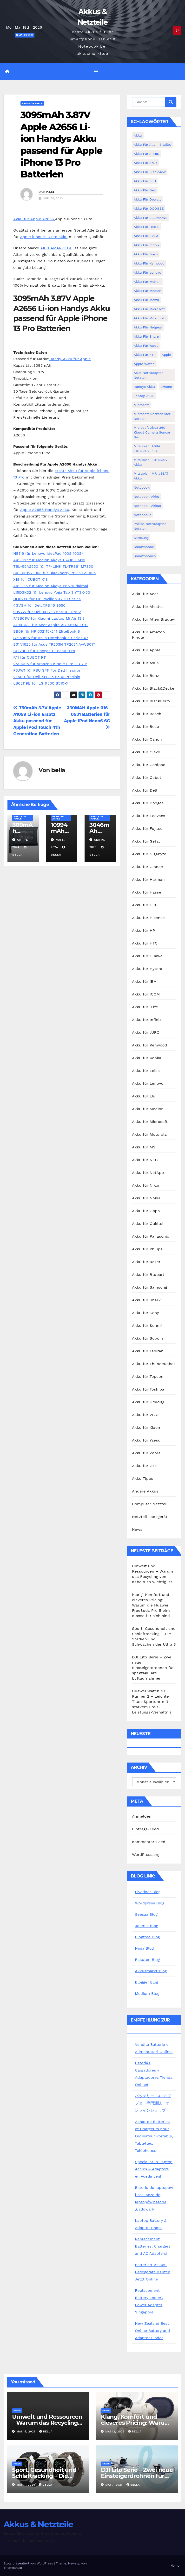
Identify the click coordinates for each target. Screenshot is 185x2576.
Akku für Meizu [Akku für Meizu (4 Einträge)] (146, 300)
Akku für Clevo (146, 752)
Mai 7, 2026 (115, 2484)
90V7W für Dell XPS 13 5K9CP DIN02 (47, 612)
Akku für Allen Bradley (153, 619)
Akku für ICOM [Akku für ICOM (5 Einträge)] (146, 236)
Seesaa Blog (146, 1914)
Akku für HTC (145, 943)
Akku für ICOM (146, 994)
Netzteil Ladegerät (149, 1516)
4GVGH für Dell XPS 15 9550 (39, 605)
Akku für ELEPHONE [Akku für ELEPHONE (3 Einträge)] (150, 218)
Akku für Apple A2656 (33, 219)
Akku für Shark (146, 1300)
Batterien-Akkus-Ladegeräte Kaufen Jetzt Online (152, 2271)
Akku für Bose (145, 726)
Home (175, 2565)
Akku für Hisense (148, 917)
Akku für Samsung (149, 1287)
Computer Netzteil (150, 1504)
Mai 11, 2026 (26, 2484)
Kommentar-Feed (148, 1841)
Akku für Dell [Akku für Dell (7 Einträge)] (145, 190)
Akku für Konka (146, 1058)
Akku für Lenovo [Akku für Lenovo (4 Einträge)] (147, 272)
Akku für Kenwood (149, 1045)
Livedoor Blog (147, 1891)
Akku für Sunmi (147, 1325)
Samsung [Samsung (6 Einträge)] (141, 538)
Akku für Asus (145, 663)
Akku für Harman (148, 879)
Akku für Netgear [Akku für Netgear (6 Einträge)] (148, 327)
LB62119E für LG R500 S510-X (40, 683)
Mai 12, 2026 (116, 2431)
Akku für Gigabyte (149, 854)
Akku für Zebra (146, 1453)
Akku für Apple (32, 103)
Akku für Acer (145, 594)
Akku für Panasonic (150, 1236)
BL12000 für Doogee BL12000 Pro (44, 651)
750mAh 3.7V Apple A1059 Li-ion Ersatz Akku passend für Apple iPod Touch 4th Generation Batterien (37, 721)
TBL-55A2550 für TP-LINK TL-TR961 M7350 (53, 566)
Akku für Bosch (146, 714)
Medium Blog (147, 1993)
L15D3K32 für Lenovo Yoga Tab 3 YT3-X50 (51, 592)
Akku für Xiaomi (147, 1427)
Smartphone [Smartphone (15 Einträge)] (144, 547)
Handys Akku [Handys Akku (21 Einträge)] (144, 387)
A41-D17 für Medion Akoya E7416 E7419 (49, 560)
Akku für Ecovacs (148, 815)
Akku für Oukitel (148, 1223)
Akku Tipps (142, 1478)
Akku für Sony (145, 1312)
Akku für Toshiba (148, 1389)
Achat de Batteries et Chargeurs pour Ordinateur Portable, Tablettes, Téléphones (154, 2136)
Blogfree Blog (147, 1937)
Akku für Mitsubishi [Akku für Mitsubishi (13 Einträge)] (150, 318)
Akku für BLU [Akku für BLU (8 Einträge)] (145, 181)
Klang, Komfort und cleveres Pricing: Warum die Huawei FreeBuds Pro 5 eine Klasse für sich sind (151, 1605)
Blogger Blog (146, 1982)
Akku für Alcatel (147, 606)
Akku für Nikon (146, 1185)
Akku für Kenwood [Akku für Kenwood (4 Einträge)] (149, 263)
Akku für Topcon (147, 1376)
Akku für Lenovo (148, 1083)
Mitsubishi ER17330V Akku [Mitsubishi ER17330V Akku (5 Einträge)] (150, 462)
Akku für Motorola (149, 1134)
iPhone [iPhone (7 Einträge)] (166, 387)
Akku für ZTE (144, 1465)
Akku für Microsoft (150, 1121)
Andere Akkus (145, 1491)
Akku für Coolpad (148, 764)
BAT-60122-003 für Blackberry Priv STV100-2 (54, 573)
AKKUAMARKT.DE (56, 248)
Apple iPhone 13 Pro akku (43, 236)
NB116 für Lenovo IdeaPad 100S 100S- (48, 553)
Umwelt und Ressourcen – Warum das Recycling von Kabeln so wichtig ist (47, 2422)
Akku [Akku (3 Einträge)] (138, 135)
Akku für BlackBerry (151, 701)
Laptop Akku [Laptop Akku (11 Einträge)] (144, 396)
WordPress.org (145, 1854)
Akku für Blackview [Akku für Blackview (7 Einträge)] (150, 172)
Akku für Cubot (146, 777)
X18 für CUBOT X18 (30, 579)
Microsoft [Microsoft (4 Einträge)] (141, 405)
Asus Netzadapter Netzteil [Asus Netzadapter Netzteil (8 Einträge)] (148, 375)
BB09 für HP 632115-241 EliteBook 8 (46, 631)
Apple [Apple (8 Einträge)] (166, 355)
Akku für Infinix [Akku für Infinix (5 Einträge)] (146, 245)
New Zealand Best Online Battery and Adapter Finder (152, 2330)
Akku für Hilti (145, 905)
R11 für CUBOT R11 (29, 657)
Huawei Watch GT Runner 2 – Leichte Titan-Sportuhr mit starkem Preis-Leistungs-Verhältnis (152, 1701)
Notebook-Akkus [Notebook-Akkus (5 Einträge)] (147, 506)
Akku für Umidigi (148, 1402)
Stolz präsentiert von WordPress (29, 2563)
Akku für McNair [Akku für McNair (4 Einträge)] (147, 281)
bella (50, 192)
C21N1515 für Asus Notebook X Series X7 (50, 638)
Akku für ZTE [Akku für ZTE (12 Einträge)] (145, 355)
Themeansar (13, 2568)
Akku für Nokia (146, 1198)
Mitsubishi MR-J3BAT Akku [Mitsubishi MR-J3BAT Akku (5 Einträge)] (151, 476)
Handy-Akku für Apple (70, 359)
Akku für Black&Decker (154, 688)
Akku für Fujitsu (147, 828)
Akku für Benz (145, 675)
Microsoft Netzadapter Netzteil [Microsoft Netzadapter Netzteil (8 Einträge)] (152, 416)
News (137, 1529)
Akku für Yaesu (146, 1440)
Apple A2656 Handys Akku (44, 509)
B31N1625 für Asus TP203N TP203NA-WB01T (54, 644)
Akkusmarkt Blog (151, 1971)
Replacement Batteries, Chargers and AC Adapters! (152, 2246)
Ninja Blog (144, 1948)
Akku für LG (143, 1096)
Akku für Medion (148, 1109)
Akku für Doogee (148, 803)
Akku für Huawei (148, 956)
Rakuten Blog (147, 1959)
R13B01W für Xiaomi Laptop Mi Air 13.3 (49, 618)
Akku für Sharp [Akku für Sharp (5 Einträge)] (146, 336)
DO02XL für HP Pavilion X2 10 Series (47, 599)
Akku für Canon (147, 739)
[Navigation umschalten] (96, 71)
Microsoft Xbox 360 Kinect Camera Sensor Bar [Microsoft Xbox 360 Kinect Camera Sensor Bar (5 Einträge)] (152, 432)
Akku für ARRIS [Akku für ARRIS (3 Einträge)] (146, 154)
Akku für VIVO (145, 1414)
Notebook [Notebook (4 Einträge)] (142, 487)
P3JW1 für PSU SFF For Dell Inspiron (47, 670)
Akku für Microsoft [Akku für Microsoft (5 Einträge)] (149, 309)
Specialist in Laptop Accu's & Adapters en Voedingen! (153, 2169)
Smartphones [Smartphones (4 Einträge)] (145, 556)
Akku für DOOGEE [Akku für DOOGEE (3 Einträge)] (149, 208)
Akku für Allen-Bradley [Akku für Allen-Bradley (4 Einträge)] (153, 144)
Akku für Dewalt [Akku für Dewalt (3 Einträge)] (147, 199)
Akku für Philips (147, 1249)
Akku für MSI (144, 1147)
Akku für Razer (146, 1262)
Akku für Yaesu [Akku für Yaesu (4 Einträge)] (146, 345)
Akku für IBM (144, 981)
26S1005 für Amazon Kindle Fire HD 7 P (50, 663)
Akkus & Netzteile (38, 2524)
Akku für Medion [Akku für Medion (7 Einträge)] (147, 291)
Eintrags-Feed (145, 1829)
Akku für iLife (145, 1007)
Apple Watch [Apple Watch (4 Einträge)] (144, 364)
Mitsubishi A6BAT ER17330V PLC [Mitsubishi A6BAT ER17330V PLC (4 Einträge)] (148, 448)
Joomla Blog (146, 1925)
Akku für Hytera (147, 968)
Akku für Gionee (147, 866)
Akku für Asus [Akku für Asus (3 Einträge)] (145, 163)
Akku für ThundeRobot (153, 1363)
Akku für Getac (146, 841)
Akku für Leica (146, 1070)
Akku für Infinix (146, 1019)
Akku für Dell (144, 790)
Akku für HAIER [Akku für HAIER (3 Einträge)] (146, 227)
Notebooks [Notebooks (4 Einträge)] (142, 515)
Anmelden (142, 1816)
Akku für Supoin (147, 1338)
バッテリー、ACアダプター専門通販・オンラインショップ (153, 2103)
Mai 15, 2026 (27, 2431)
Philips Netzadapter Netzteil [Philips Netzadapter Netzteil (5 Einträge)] (150, 526)
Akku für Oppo (146, 1211)
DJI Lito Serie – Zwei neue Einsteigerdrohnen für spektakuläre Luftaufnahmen (153, 1668)
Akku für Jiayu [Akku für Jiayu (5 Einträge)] (146, 254)
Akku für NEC (145, 1160)
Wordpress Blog (149, 1903)
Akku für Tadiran (148, 1351)
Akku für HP (143, 930)
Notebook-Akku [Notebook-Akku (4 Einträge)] (146, 496)
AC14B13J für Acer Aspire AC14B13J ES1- (50, 625)
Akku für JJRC (145, 1032)
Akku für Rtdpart (148, 1274)
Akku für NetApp (148, 1172)
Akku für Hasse (146, 892)
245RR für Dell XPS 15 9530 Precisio (46, 676)
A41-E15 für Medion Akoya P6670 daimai (50, 586)
